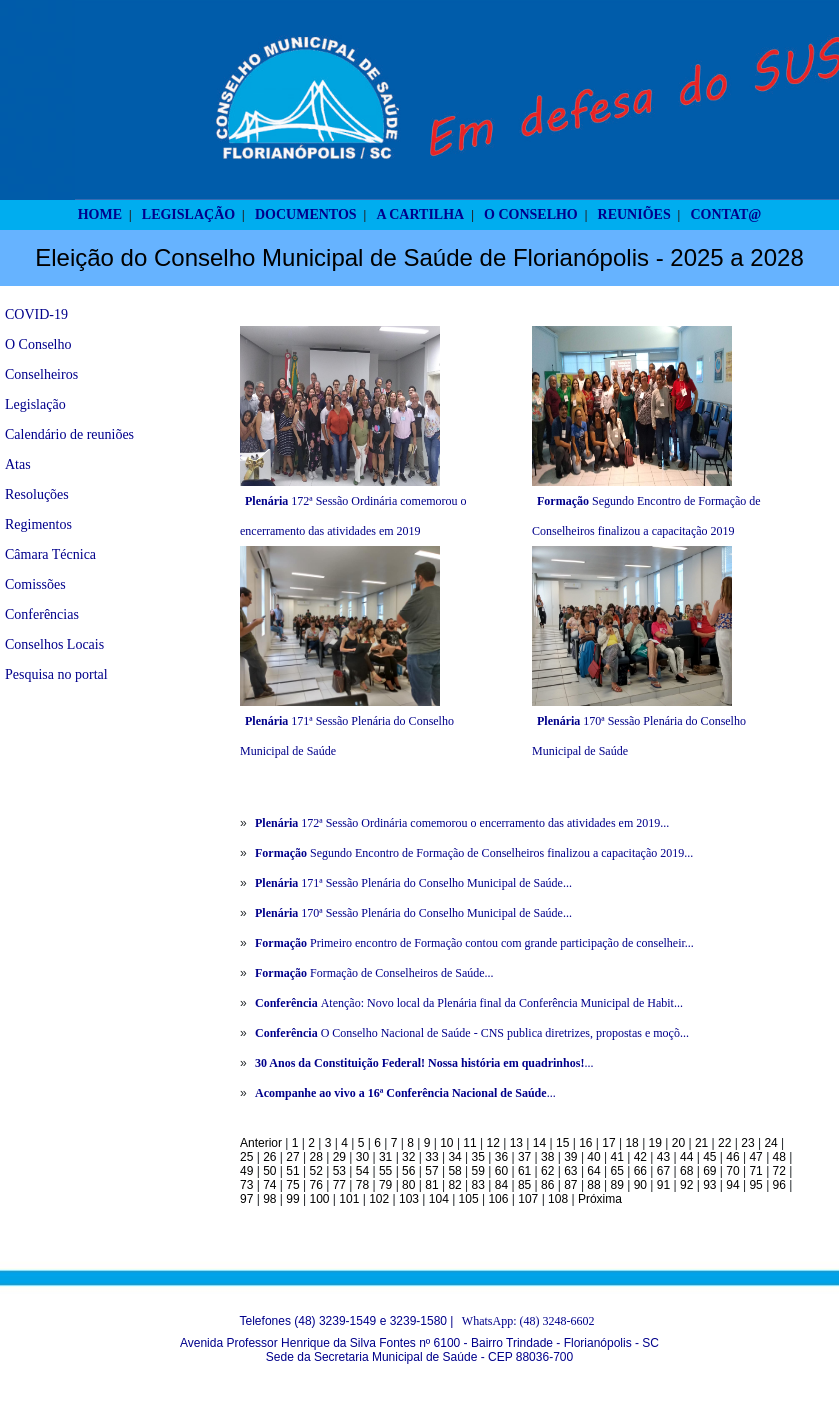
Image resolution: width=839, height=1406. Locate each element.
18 (631, 1143)
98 (269, 1199)
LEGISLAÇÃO (188, 214)
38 (547, 1157)
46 (732, 1157)
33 (431, 1157)
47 (755, 1157)
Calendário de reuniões (69, 434)
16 (585, 1143)
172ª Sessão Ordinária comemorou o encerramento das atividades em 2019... (462, 823)
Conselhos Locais (54, 644)
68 (686, 1171)
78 (362, 1185)
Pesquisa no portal (56, 674)
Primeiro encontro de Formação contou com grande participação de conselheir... (474, 943)
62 (547, 1171)
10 (446, 1143)
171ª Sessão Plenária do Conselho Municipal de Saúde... (413, 883)
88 (593, 1185)
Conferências (42, 614)
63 (570, 1171)
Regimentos (38, 524)
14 (539, 1143)
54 (362, 1171)
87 (570, 1185)
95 (755, 1185)
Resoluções (37, 494)
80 (408, 1185)
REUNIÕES (634, 214)
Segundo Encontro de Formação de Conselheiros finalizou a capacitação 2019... (474, 853)
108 (558, 1199)
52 (315, 1171)
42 (640, 1157)
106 (498, 1199)
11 (469, 1143)
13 (516, 1143)
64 (593, 1171)
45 (709, 1157)
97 (246, 1199)
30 (362, 1157)
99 (292, 1199)
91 (663, 1185)
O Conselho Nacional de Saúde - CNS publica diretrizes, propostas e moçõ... (472, 1033)
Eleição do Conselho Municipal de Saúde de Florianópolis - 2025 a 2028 (419, 257)
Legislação (35, 404)
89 (617, 1185)
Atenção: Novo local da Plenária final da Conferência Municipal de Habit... (469, 1003)
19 (655, 1143)
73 (246, 1185)
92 (686, 1185)
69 (709, 1171)
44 (686, 1157)
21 (701, 1143)
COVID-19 (36, 314)
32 (408, 1157)
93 (709, 1185)
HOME (100, 214)
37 (524, 1157)
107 (528, 1199)
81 (431, 1185)
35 (478, 1157)
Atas (18, 464)
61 (524, 1171)
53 (339, 1171)
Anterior (261, 1143)
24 (770, 1143)
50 (269, 1171)
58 (454, 1171)
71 (755, 1171)
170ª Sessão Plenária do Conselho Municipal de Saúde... (413, 913)
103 (409, 1199)
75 (292, 1185)
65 (617, 1171)
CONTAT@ (726, 214)
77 (339, 1185)
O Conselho (38, 344)
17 (608, 1143)
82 (454, 1185)
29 (339, 1157)
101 (349, 1199)
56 (408, 1171)
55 (385, 1171)
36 (501, 1157)
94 (732, 1185)
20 (678, 1143)
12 (493, 1143)
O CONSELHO (531, 214)
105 (469, 1199)
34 (454, 1157)
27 (292, 1157)
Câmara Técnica (50, 554)
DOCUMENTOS (306, 214)
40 (593, 1157)
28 (315, 1157)
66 (640, 1171)
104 (439, 1199)
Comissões (35, 584)
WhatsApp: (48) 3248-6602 (528, 1321)
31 (385, 1157)
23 (747, 1143)
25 (246, 1157)
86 (547, 1185)
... (424, 1063)
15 (562, 1143)
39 (570, 1157)
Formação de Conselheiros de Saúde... (374, 973)
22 (724, 1143)
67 (663, 1171)
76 (315, 1185)
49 (246, 1171)
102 (379, 1199)
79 (385, 1185)
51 (292, 1171)
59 (478, 1171)
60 (501, 1171)
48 (779, 1157)
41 (617, 1157)
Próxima (600, 1199)
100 (319, 1199)
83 (478, 1185)
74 (269, 1185)
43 (663, 1157)
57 (431, 1171)
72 (779, 1171)
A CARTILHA (420, 214)
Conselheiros (41, 374)
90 (640, 1185)
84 (501, 1185)
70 (732, 1171)
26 (269, 1157)
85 (524, 1185)
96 (779, 1185)
